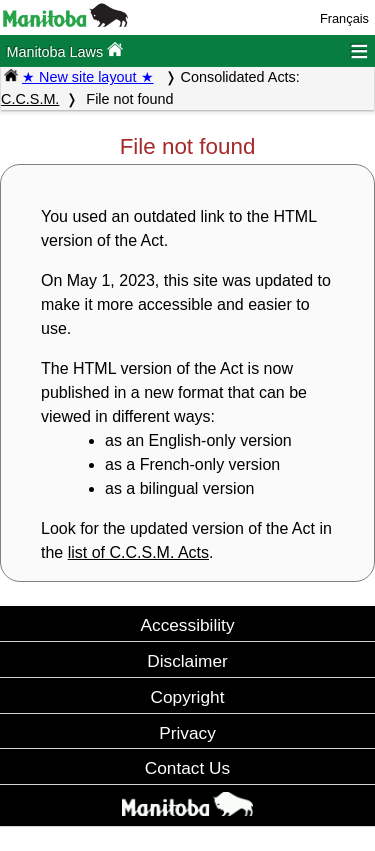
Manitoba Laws (64, 50)
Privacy (187, 733)
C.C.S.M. (30, 99)
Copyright (188, 697)
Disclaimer (187, 661)
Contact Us (187, 768)
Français (344, 18)
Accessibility (187, 625)
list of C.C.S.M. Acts (138, 552)
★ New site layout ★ (88, 77)
